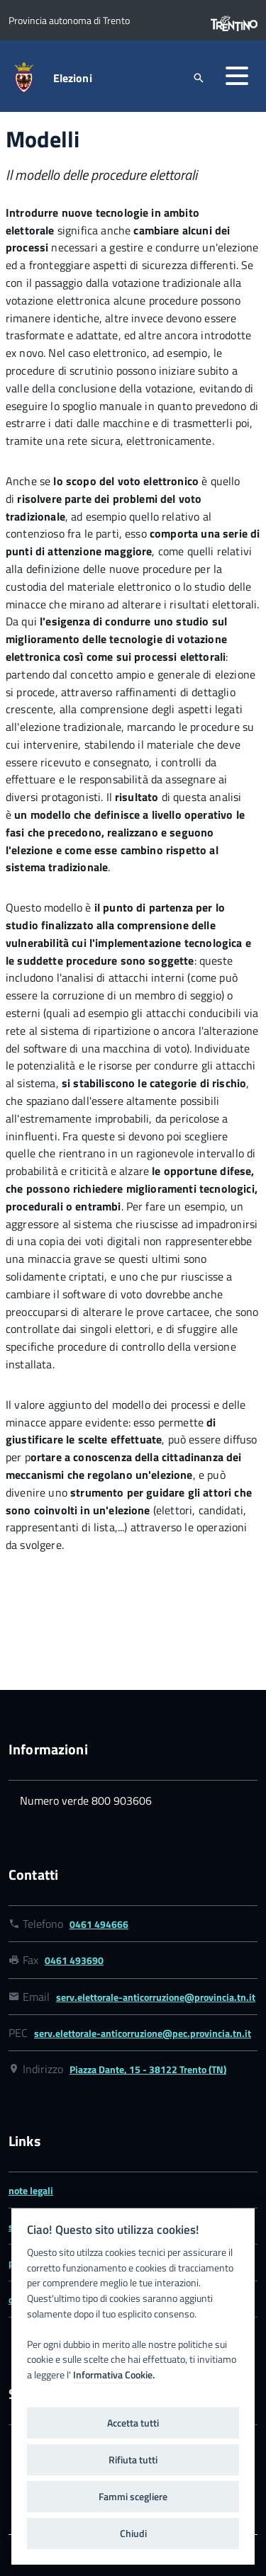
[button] (237, 75)
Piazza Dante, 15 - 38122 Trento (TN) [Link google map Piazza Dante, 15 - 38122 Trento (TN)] (148, 2069)
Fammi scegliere (133, 2497)
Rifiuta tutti (133, 2460)
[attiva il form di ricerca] (198, 77)
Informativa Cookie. (114, 2375)
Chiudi (133, 2533)
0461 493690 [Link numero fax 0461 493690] (74, 1960)
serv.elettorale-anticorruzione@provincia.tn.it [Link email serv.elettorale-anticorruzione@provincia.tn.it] (155, 1997)
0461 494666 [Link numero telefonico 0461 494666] (99, 1924)
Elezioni (72, 78)
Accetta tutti (133, 2423)
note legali (31, 2190)
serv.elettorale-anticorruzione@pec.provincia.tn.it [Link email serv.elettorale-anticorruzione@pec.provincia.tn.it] (142, 2033)
